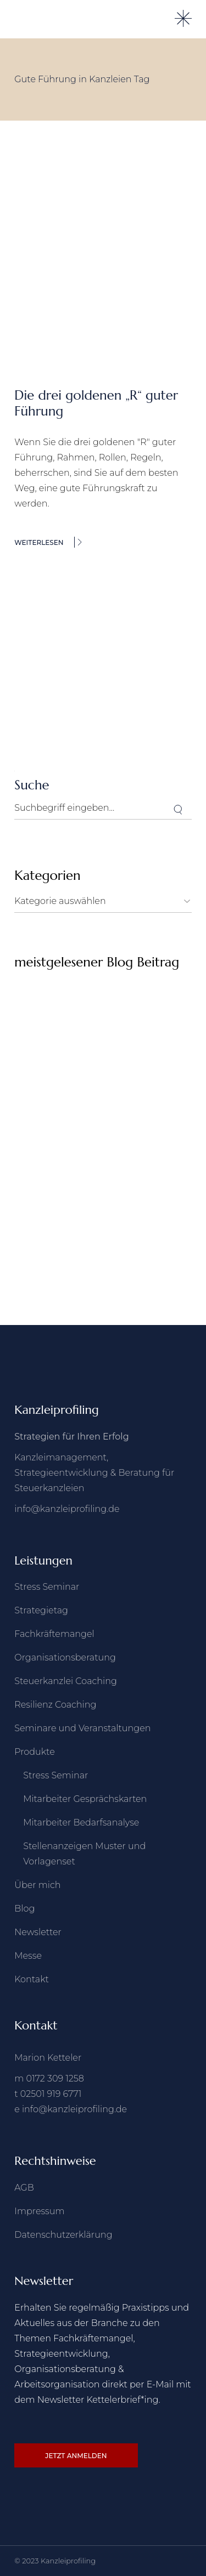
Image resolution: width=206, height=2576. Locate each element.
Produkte (34, 1752)
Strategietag (41, 1610)
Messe (28, 1956)
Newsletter (38, 1932)
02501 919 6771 (51, 2094)
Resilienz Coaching (55, 1704)
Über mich (37, 1885)
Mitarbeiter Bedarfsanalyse (81, 1822)
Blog (24, 1908)
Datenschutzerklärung (63, 2235)
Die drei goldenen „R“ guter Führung (96, 403)
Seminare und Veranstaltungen (82, 1728)
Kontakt (31, 1979)
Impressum (39, 2211)
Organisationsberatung (65, 1657)
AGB (24, 2187)
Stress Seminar (46, 1587)
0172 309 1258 (55, 2078)
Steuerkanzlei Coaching (65, 1681)
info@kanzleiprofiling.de (66, 1509)
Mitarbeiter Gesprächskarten (85, 1799)
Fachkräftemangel (54, 1634)
